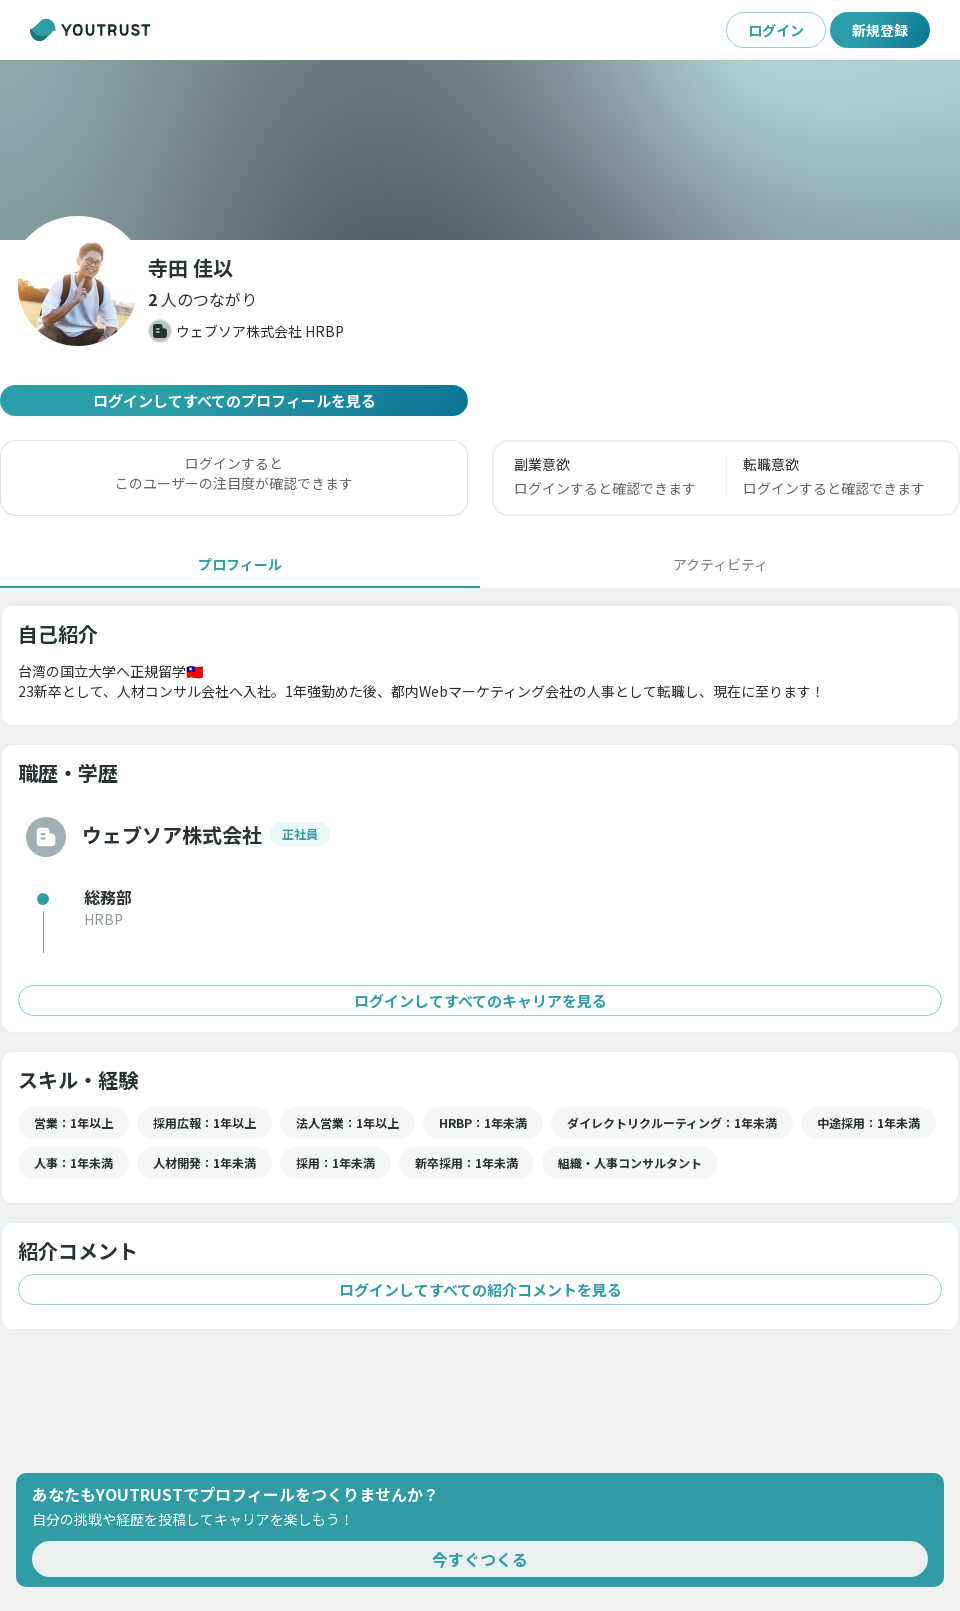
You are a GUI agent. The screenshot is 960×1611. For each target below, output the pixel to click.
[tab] (240, 564)
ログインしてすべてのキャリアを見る (480, 1000)
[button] (202, 299)
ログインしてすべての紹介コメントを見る (480, 1289)
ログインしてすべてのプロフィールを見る (234, 400)
